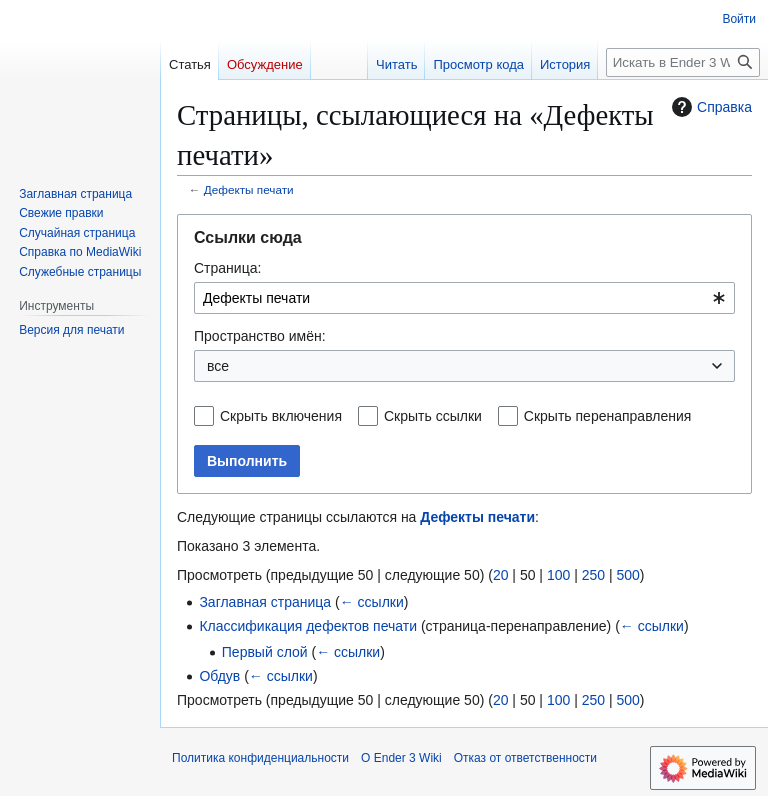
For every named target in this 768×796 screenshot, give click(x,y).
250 (593, 575)
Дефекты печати (249, 189)
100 (558, 575)
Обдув (219, 676)
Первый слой (265, 652)
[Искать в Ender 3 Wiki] (683, 62)
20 (501, 575)
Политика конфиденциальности (260, 758)
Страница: (227, 268)
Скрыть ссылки (433, 416)
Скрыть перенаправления (608, 416)
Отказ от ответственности (525, 758)
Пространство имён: (260, 336)
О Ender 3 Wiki (401, 758)
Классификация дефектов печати (308, 626)
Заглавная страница (265, 602)
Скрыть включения (281, 416)
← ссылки (372, 602)
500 (627, 575)
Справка (709, 107)
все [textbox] (218, 366)
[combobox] (464, 298)
